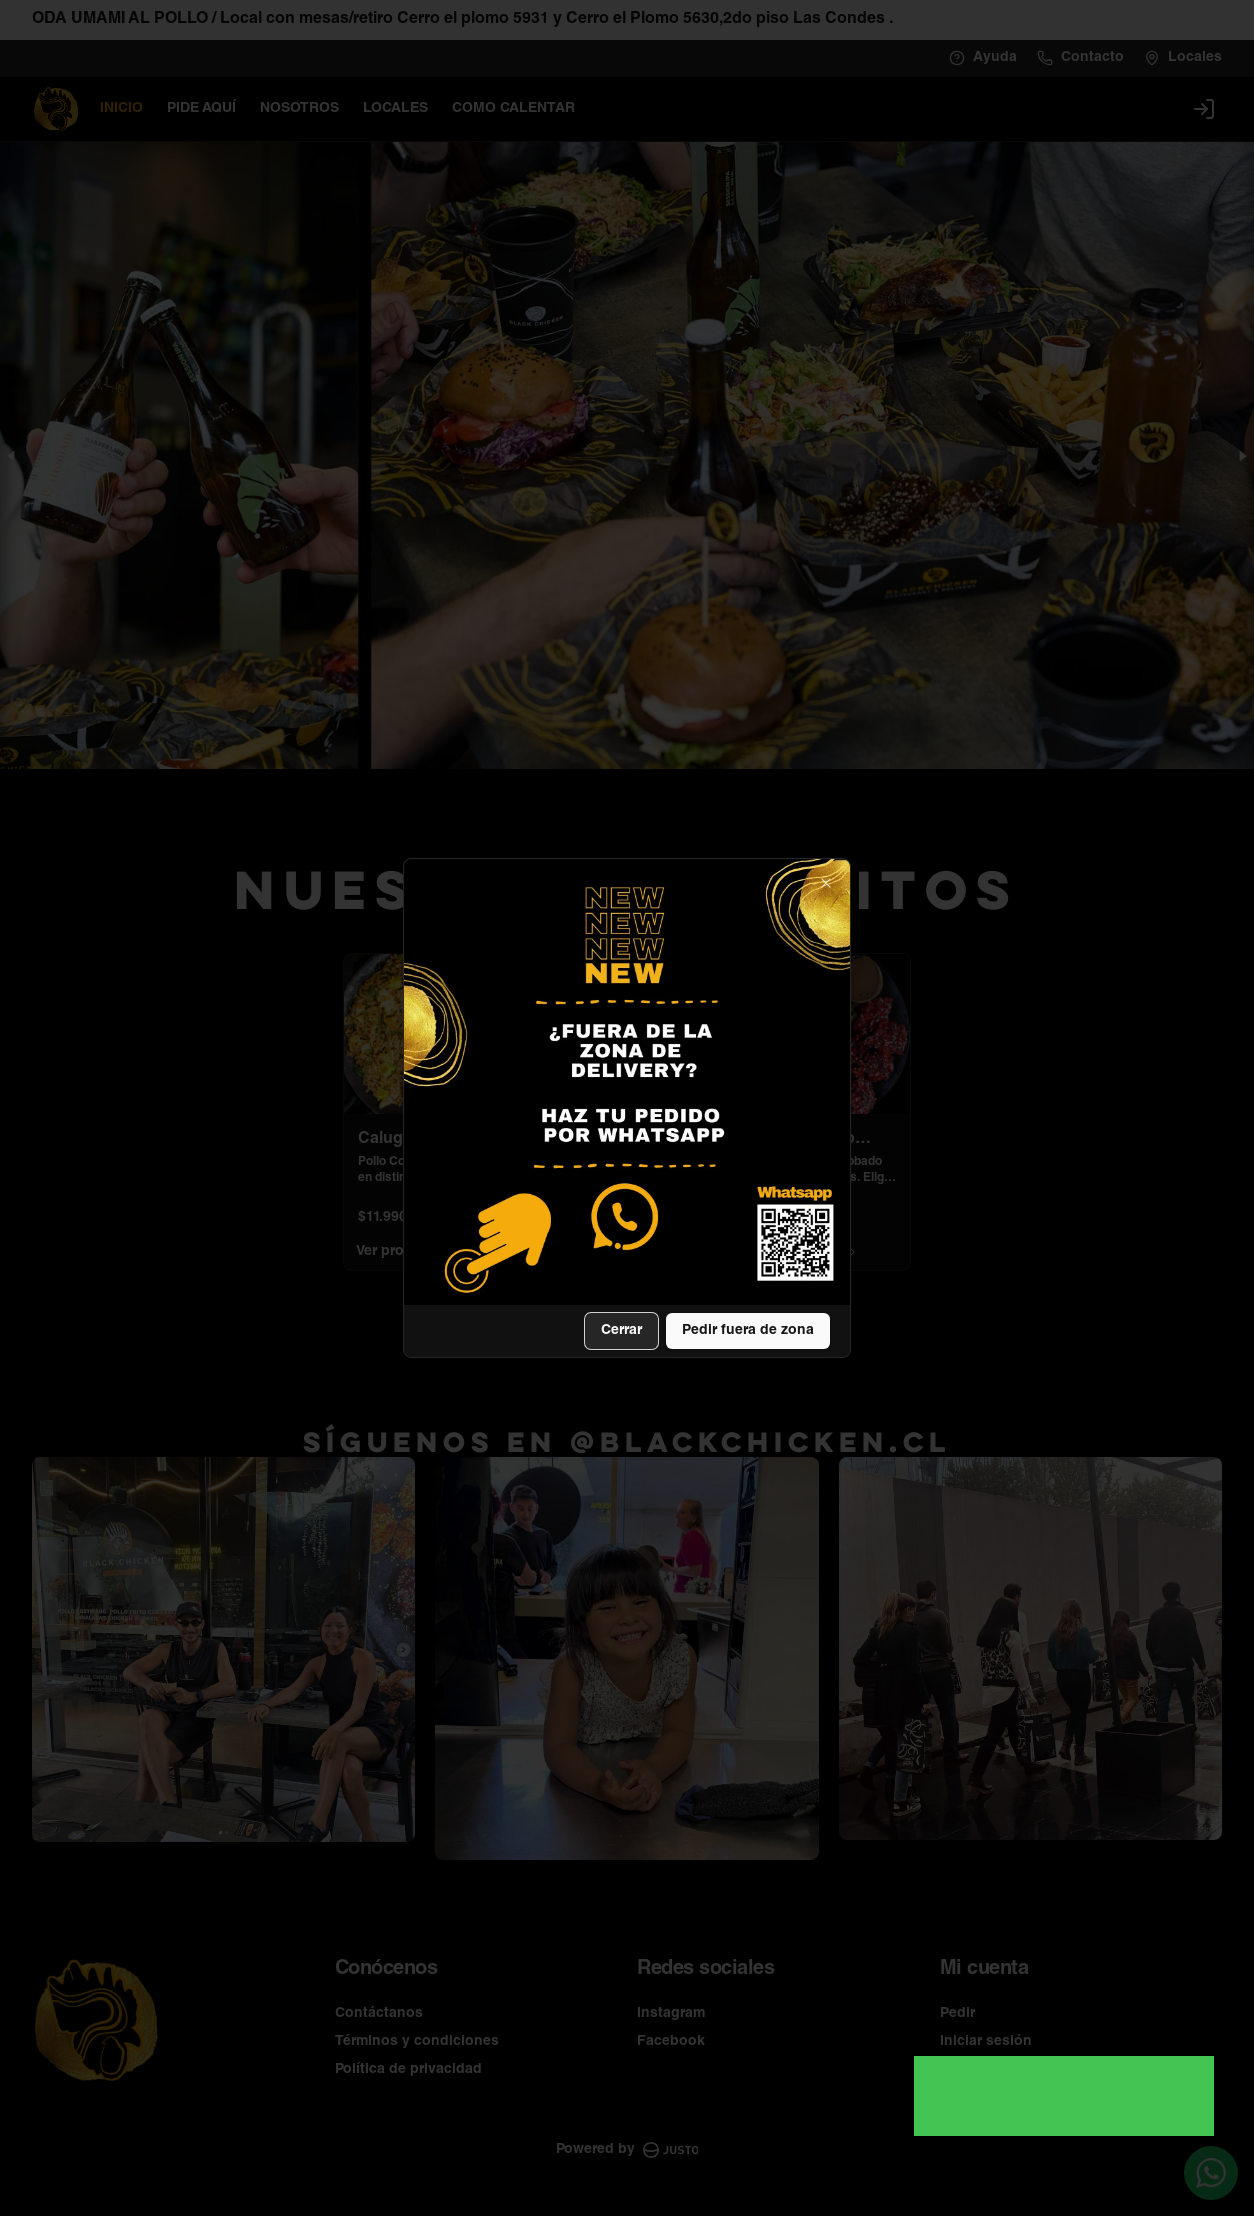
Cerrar (621, 1331)
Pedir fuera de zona (748, 1331)
